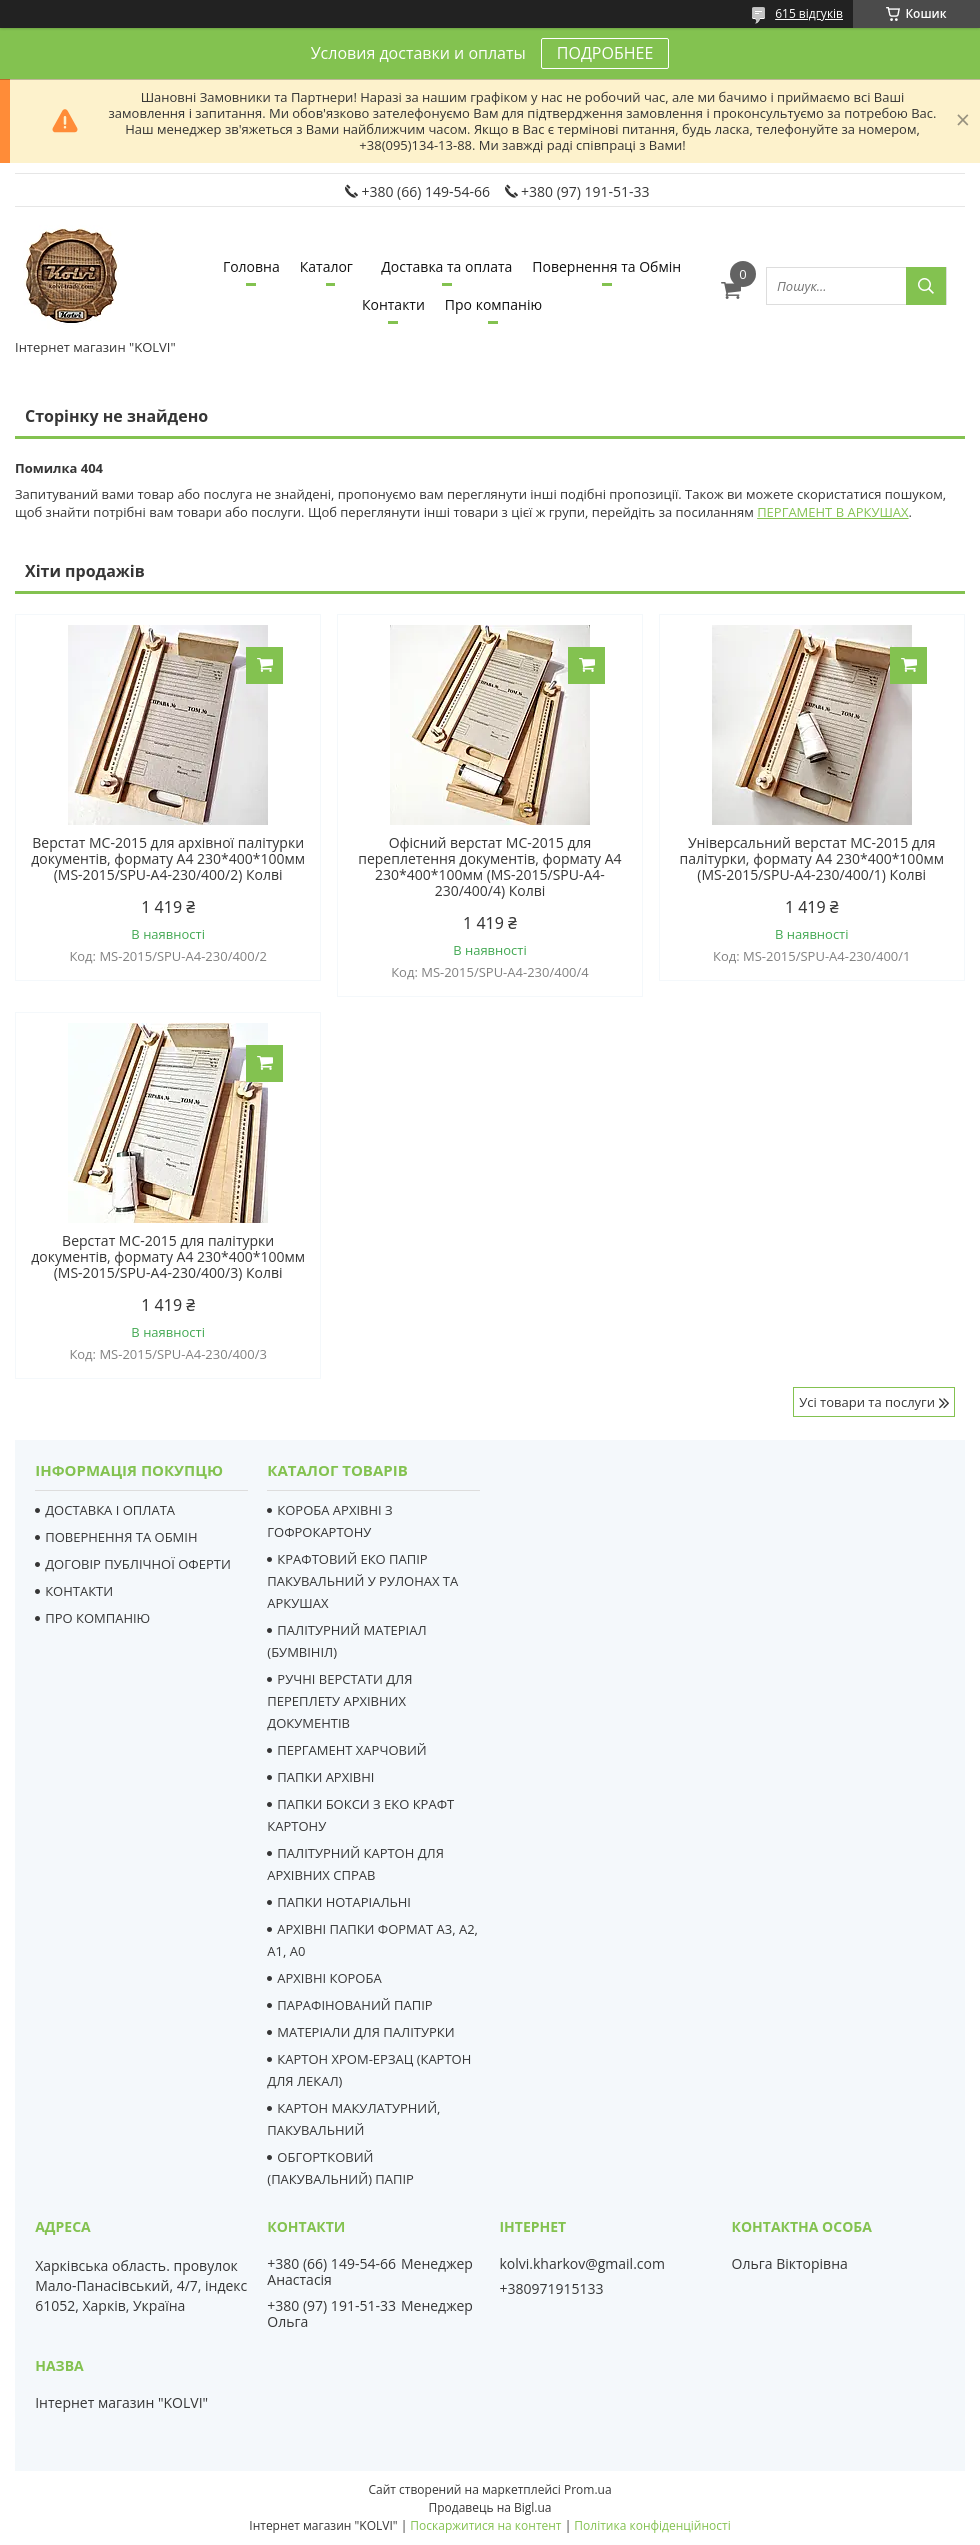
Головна (251, 266)
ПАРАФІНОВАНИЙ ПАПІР (354, 2005)
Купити (264, 665)
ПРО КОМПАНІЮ (97, 1618)
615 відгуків (809, 13)
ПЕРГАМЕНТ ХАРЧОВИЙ (351, 1750)
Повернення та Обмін (606, 266)
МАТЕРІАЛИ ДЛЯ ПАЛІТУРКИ (365, 2032)
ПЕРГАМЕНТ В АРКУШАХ (832, 512)
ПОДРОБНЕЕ (605, 53)
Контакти (393, 304)
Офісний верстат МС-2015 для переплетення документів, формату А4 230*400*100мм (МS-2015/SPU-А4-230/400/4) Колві (489, 867)
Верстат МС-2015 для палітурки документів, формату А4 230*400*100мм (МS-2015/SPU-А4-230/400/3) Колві (168, 1257)
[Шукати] (926, 286)
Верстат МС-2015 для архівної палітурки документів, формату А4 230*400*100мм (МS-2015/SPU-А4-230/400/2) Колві (168, 859)
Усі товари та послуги (867, 1402)
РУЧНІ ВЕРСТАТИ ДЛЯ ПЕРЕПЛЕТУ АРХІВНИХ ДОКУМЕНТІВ (339, 1701)
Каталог (326, 266)
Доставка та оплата (446, 266)
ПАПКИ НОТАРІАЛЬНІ (344, 1902)
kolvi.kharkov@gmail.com (581, 2264)
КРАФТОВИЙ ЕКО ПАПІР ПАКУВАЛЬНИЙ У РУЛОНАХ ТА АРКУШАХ (362, 1581)
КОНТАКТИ (79, 1591)
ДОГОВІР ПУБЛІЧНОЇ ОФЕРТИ (138, 1564)
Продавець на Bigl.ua (489, 2507)
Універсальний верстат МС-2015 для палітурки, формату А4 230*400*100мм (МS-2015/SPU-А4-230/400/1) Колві (812, 859)
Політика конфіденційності (652, 2525)
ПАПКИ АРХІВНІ (325, 1777)
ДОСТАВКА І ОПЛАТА (110, 1510)
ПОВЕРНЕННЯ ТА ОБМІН (121, 1537)
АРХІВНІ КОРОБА (329, 1978)
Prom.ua (588, 2489)
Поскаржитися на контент (485, 2525)
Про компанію (493, 304)
